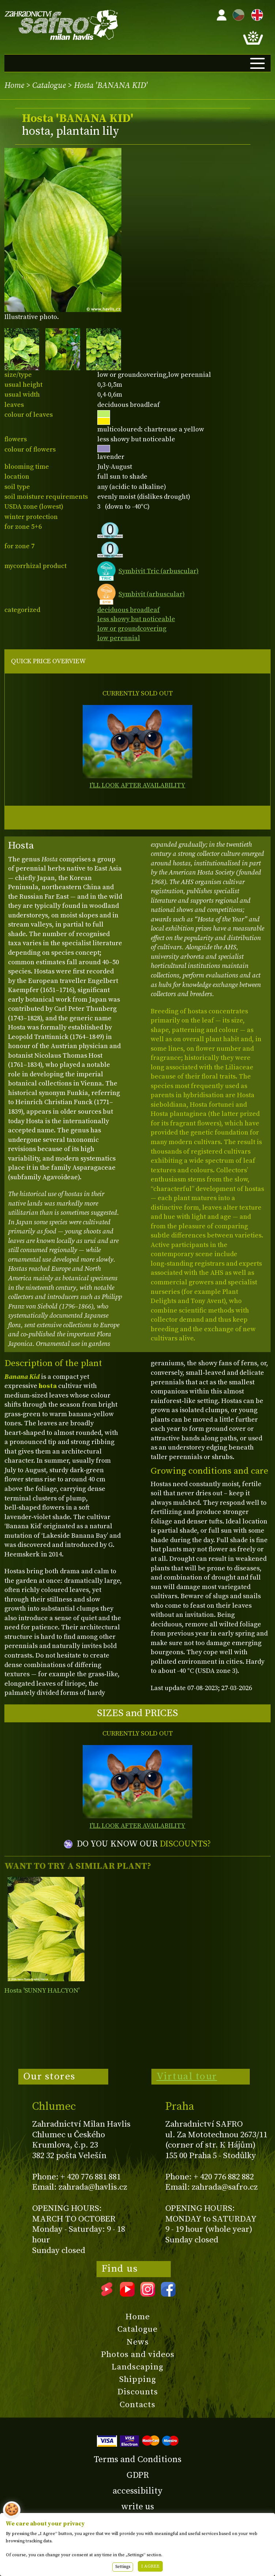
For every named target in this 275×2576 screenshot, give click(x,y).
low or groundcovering (131, 628)
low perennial (118, 638)
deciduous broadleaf (128, 610)
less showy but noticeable (136, 619)
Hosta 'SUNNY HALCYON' (41, 1990)
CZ (237, 14)
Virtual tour (187, 2076)
